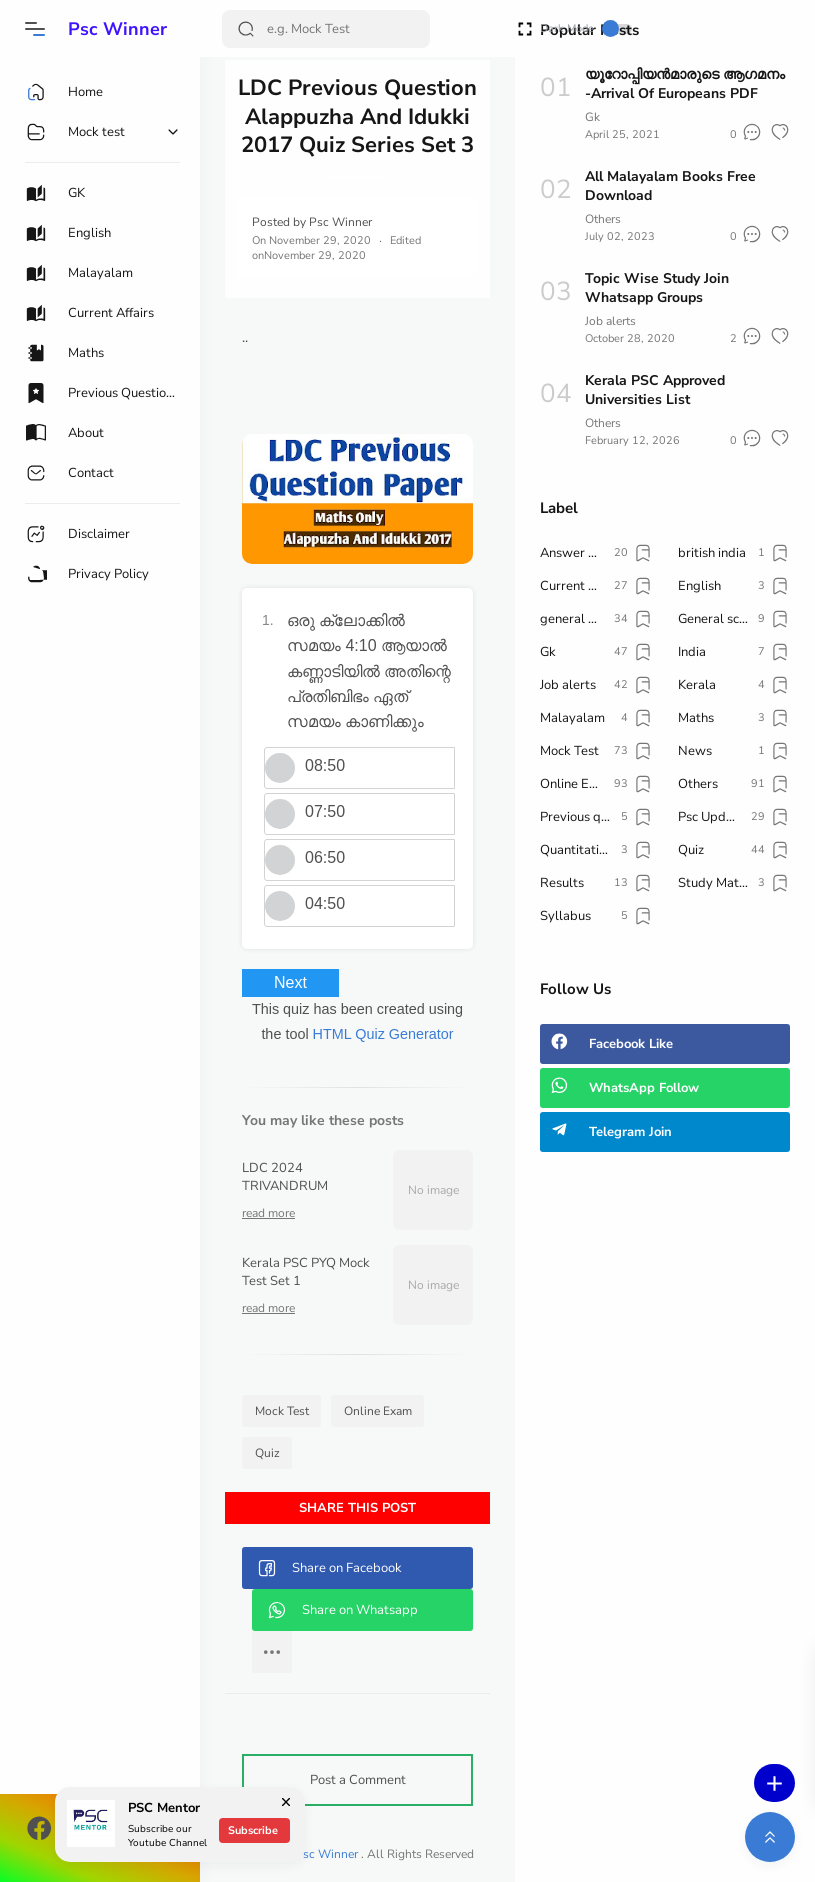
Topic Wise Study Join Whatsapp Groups (657, 288)
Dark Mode (586, 28)
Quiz (267, 1453)
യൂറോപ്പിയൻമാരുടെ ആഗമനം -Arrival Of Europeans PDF (685, 84)
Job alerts (610, 321)
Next (290, 982)
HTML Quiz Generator (383, 1034)
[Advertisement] (665, 1323)
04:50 (325, 903)
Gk (592, 117)
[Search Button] (246, 29)
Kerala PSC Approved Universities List (655, 390)
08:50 (325, 765)
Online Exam (378, 1411)
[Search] (326, 29)
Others (603, 219)
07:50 (325, 811)
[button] (35, 29)
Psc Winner (117, 29)
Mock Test (282, 1411)
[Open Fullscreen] (525, 27)
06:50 (325, 857)
